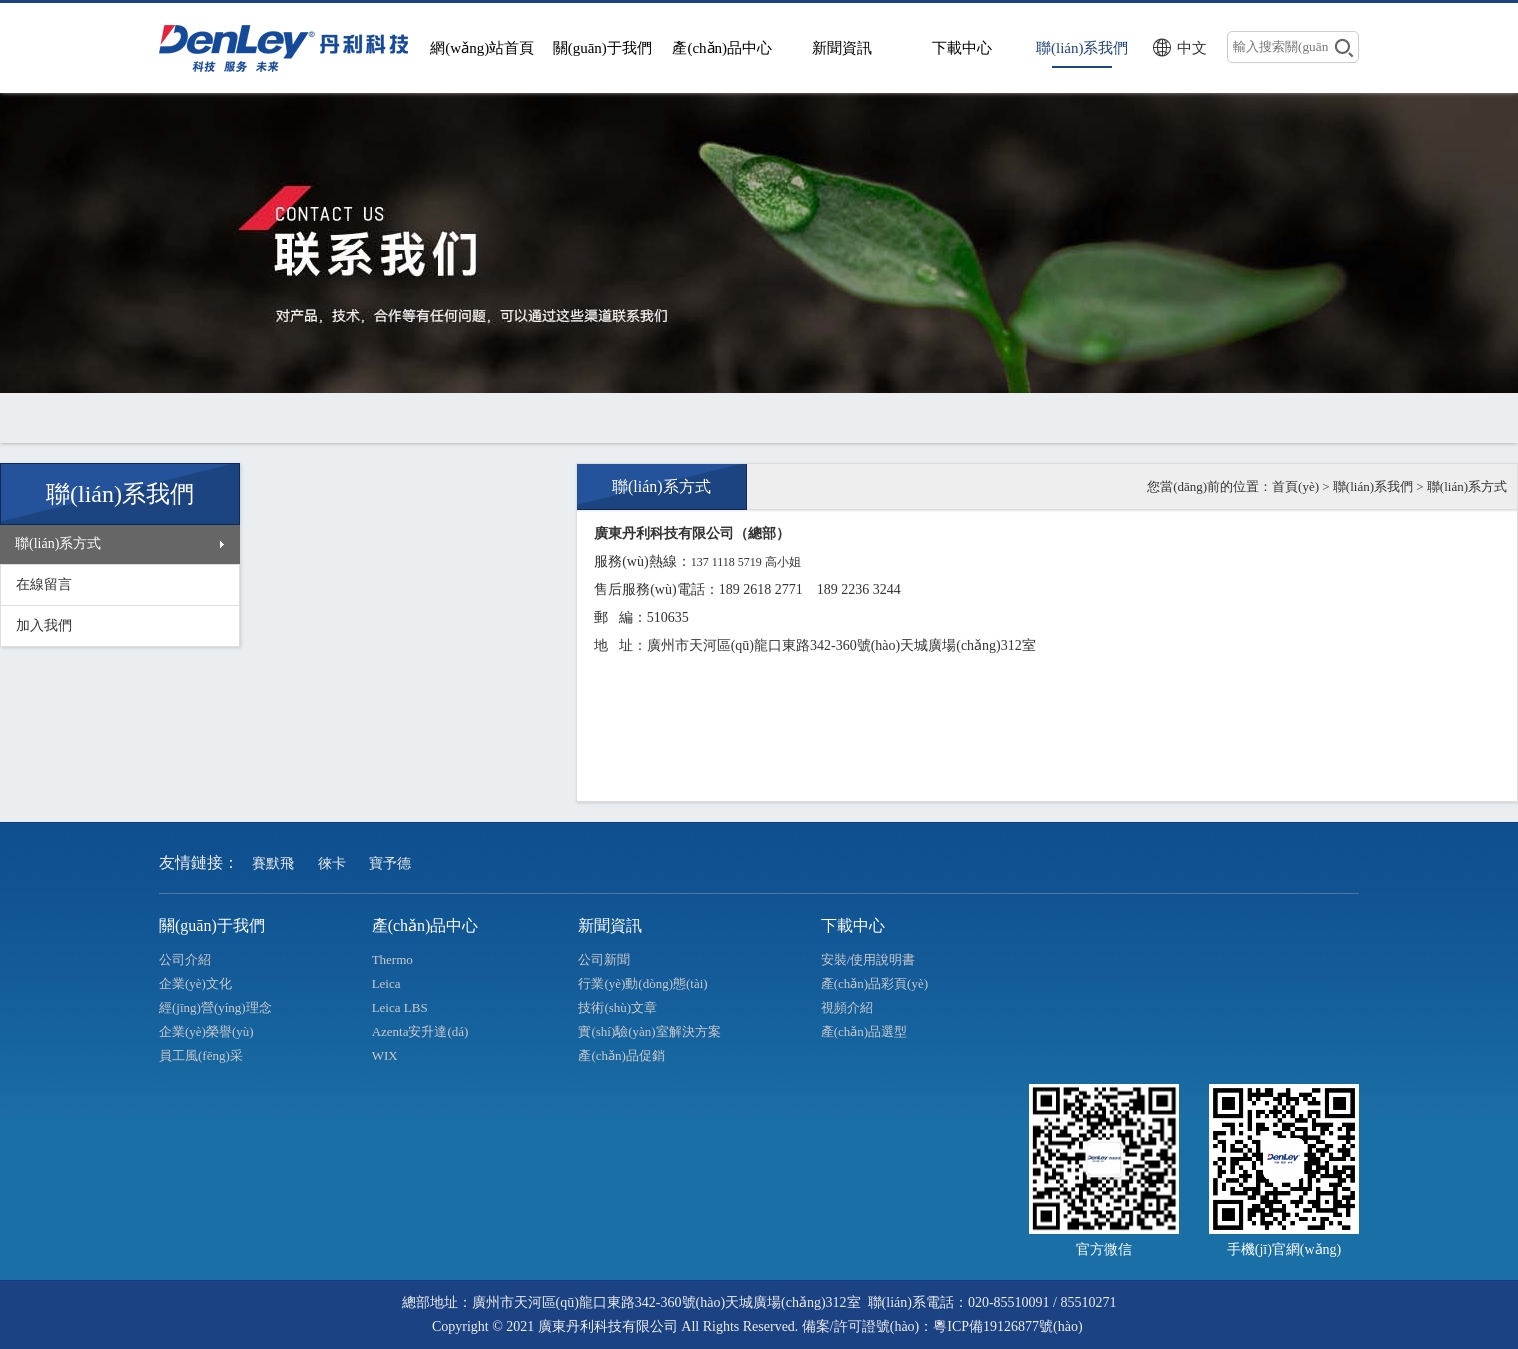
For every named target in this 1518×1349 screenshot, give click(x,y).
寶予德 (390, 863)
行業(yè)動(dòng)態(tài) (642, 983)
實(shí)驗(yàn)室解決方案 (649, 1031)
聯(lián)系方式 (58, 543)
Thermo (392, 959)
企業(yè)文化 (195, 983)
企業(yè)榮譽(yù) (206, 1031)
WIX (385, 1055)
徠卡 (332, 863)
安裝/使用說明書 (868, 959)
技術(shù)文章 (617, 1007)
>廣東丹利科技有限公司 (289, 48)
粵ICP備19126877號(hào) (1007, 1326)
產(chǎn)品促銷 (621, 1055)
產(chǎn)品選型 (864, 1031)
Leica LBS (400, 1007)
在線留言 (44, 584)
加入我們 (44, 625)
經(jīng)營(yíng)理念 (215, 1007)
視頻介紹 (847, 1007)
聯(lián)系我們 (1373, 486)
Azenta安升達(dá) (420, 1031)
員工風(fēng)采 (201, 1055)
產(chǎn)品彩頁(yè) (874, 983)
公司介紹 (185, 959)
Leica (386, 983)
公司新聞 (604, 959)
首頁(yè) (1295, 486)
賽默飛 (273, 863)
